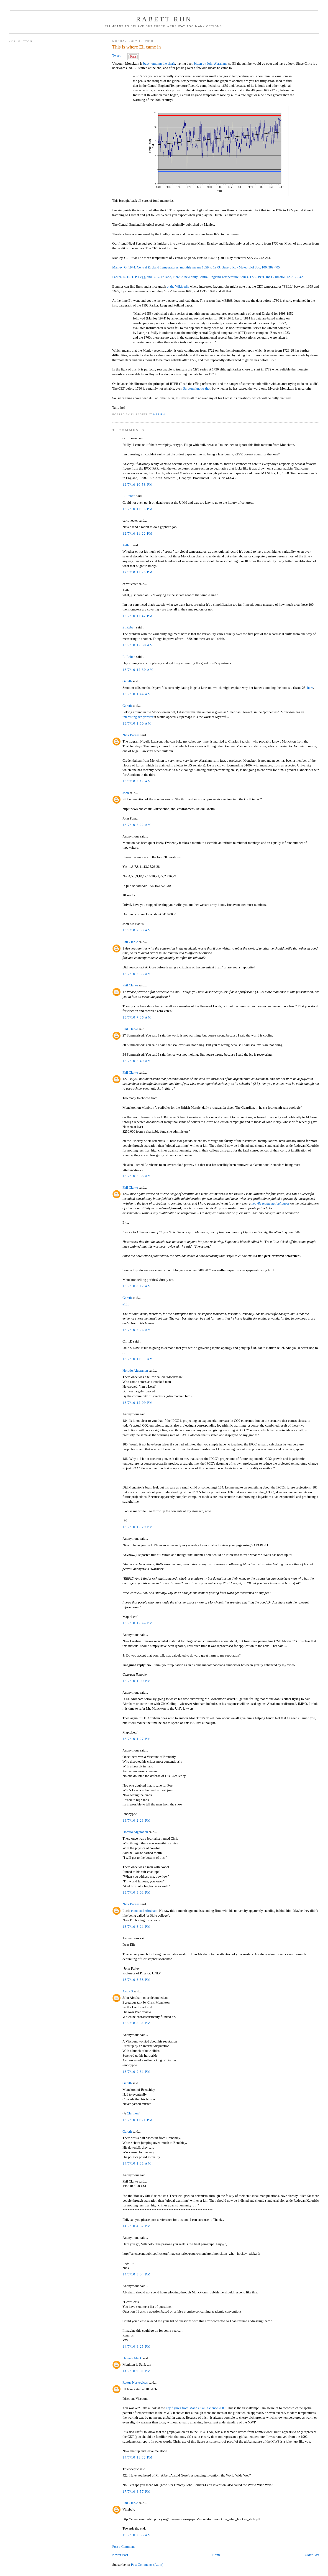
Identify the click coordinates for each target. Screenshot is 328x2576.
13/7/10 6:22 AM (137, 825)
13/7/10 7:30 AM (137, 930)
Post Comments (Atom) (147, 2564)
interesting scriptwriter (138, 717)
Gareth (127, 681)
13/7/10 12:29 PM (138, 1527)
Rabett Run (164, 19)
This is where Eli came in (136, 47)
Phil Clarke (130, 942)
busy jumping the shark (159, 63)
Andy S (128, 1991)
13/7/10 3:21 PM (137, 1926)
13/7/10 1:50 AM (137, 723)
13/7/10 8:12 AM (137, 1286)
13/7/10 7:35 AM (137, 974)
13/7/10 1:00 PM (137, 1681)
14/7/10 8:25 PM (137, 2346)
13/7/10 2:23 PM (137, 1820)
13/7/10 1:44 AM (137, 694)
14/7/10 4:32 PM (137, 2226)
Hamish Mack (132, 2358)
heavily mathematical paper (270, 1203)
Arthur (127, 545)
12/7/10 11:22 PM (138, 533)
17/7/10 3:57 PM (137, 2491)
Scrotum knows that (196, 388)
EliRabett (129, 496)
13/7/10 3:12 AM (137, 781)
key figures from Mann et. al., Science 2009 (196, 2408)
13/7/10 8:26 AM (137, 1330)
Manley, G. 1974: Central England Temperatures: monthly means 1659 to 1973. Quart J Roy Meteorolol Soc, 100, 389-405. (196, 267)
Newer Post (120, 2555)
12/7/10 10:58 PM (138, 484)
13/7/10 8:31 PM (137, 2023)
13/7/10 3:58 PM (137, 1979)
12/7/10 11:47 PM (138, 616)
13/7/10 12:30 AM (138, 645)
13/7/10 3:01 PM (137, 1892)
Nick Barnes (131, 735)
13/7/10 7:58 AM (137, 1176)
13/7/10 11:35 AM (138, 1359)
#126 (126, 1304)
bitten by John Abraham (210, 63)
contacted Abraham (144, 1910)
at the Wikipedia (178, 286)
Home (216, 2555)
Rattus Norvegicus (135, 2382)
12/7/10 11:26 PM (138, 572)
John (126, 793)
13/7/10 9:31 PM (137, 2071)
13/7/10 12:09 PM (138, 1402)
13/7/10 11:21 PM (138, 2120)
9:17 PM (159, 414)
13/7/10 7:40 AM (137, 1061)
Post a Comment (123, 2546)
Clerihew (133, 2113)
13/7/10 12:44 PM (138, 1623)
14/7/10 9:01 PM (137, 2371)
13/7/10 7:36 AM (137, 1017)
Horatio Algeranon (135, 1370)
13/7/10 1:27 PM (137, 1739)
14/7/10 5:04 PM (137, 2274)
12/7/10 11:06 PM (138, 509)
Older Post (312, 2555)
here (310, 687)
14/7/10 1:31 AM (137, 2163)
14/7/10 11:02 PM (138, 2457)
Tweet (116, 55)
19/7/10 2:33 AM (137, 2535)
